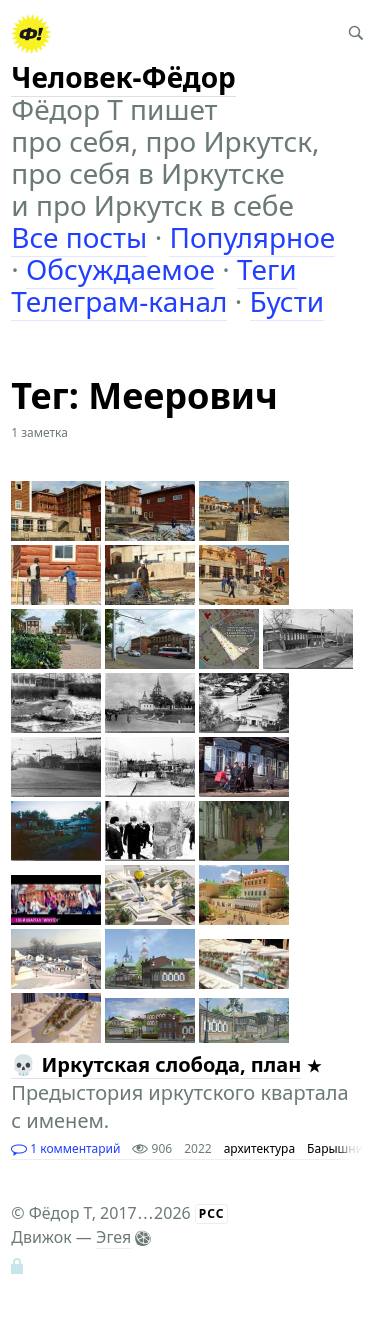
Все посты (79, 237)
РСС (212, 1213)
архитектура (259, 1148)
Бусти (287, 301)
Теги (267, 269)
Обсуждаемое (120, 269)
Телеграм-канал (119, 301)
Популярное (252, 237)
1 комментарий (65, 1148)
